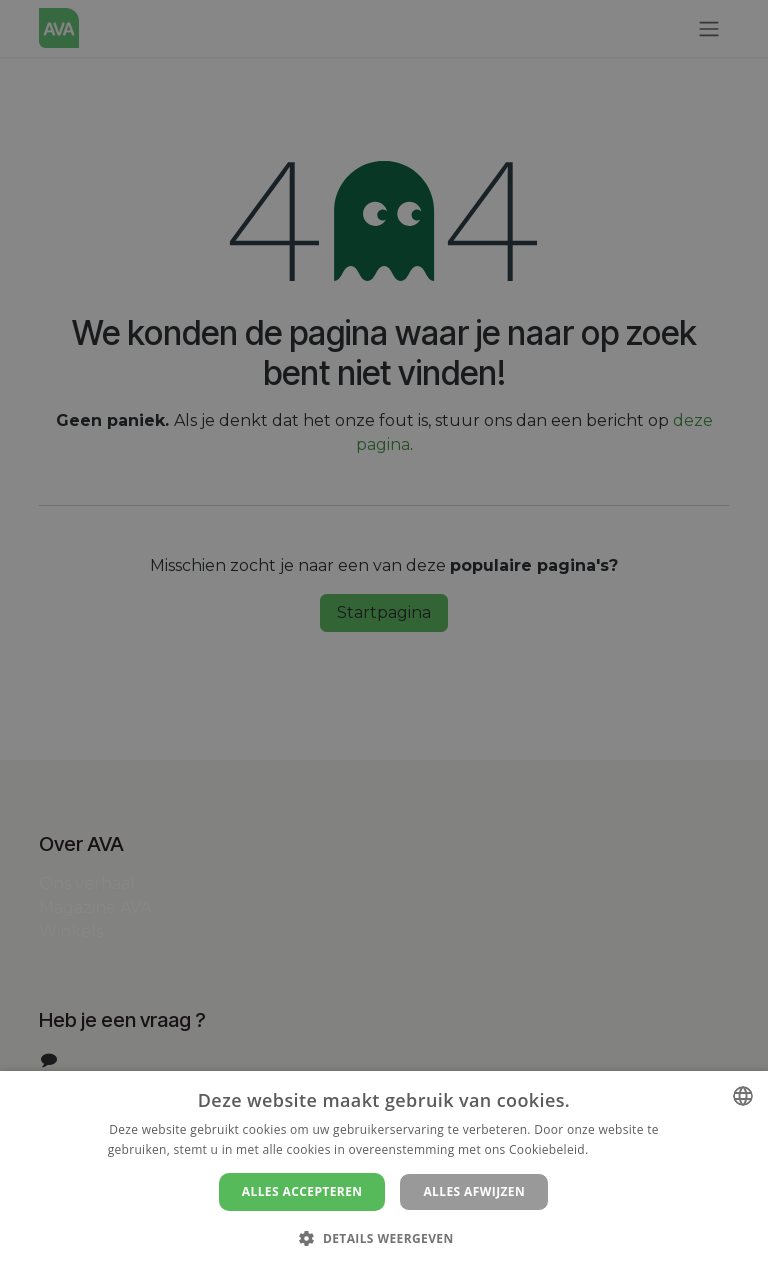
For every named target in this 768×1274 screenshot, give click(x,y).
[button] (383, 1238)
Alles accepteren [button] (302, 1191)
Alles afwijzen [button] (474, 1191)
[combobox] (743, 1096)
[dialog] (384, 1172)
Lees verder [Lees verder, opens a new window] (626, 1149)
